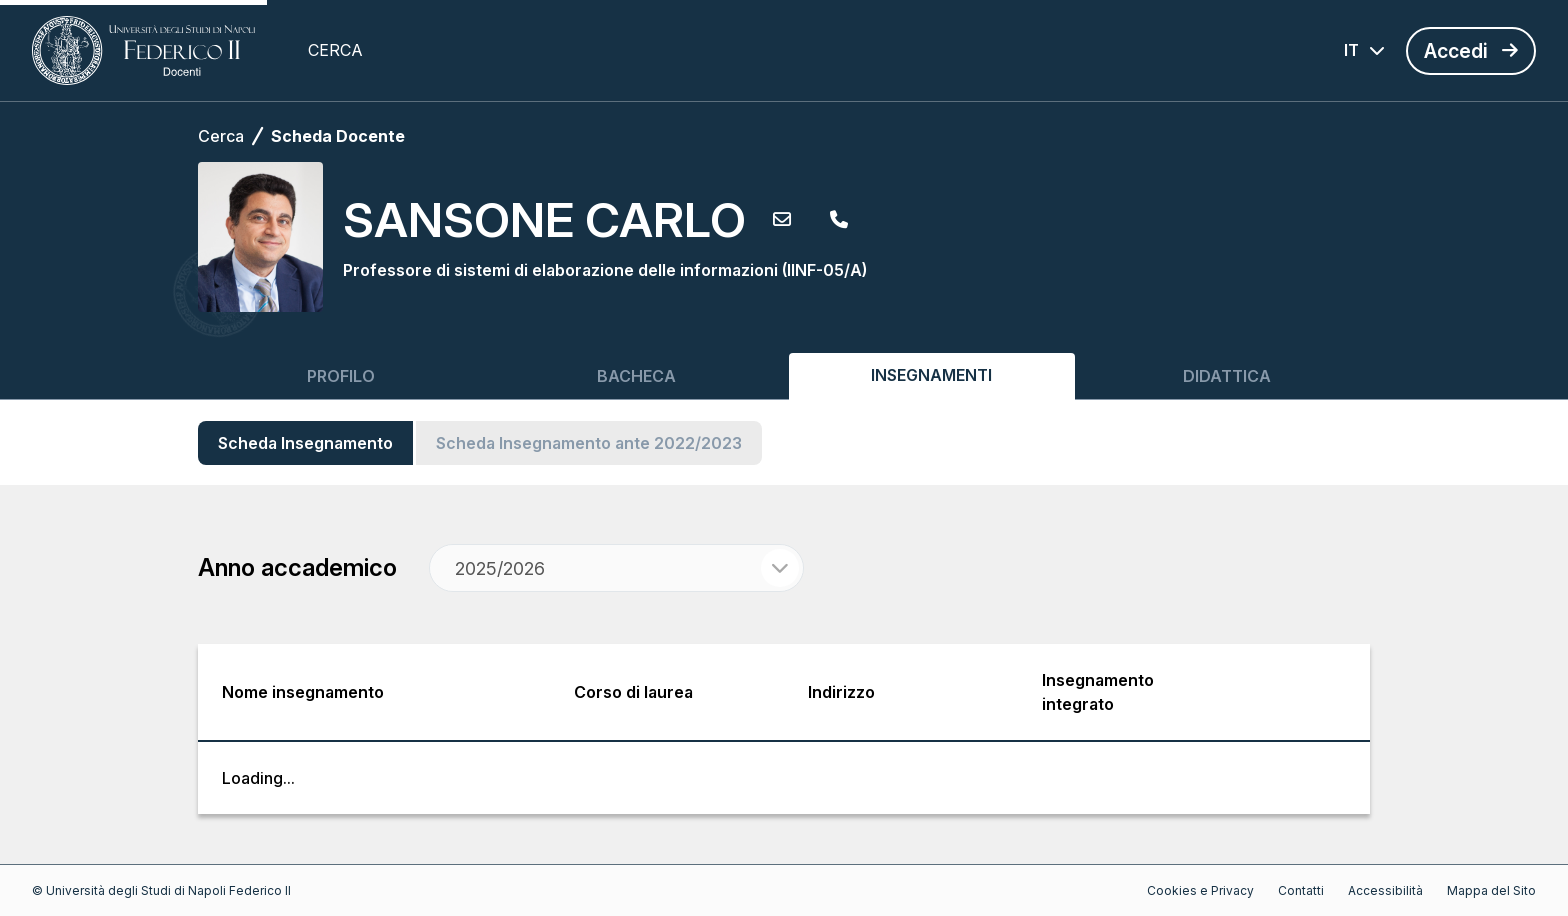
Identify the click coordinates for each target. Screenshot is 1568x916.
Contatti (1301, 890)
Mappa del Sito (1491, 890)
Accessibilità (1385, 890)
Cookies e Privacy (1200, 890)
